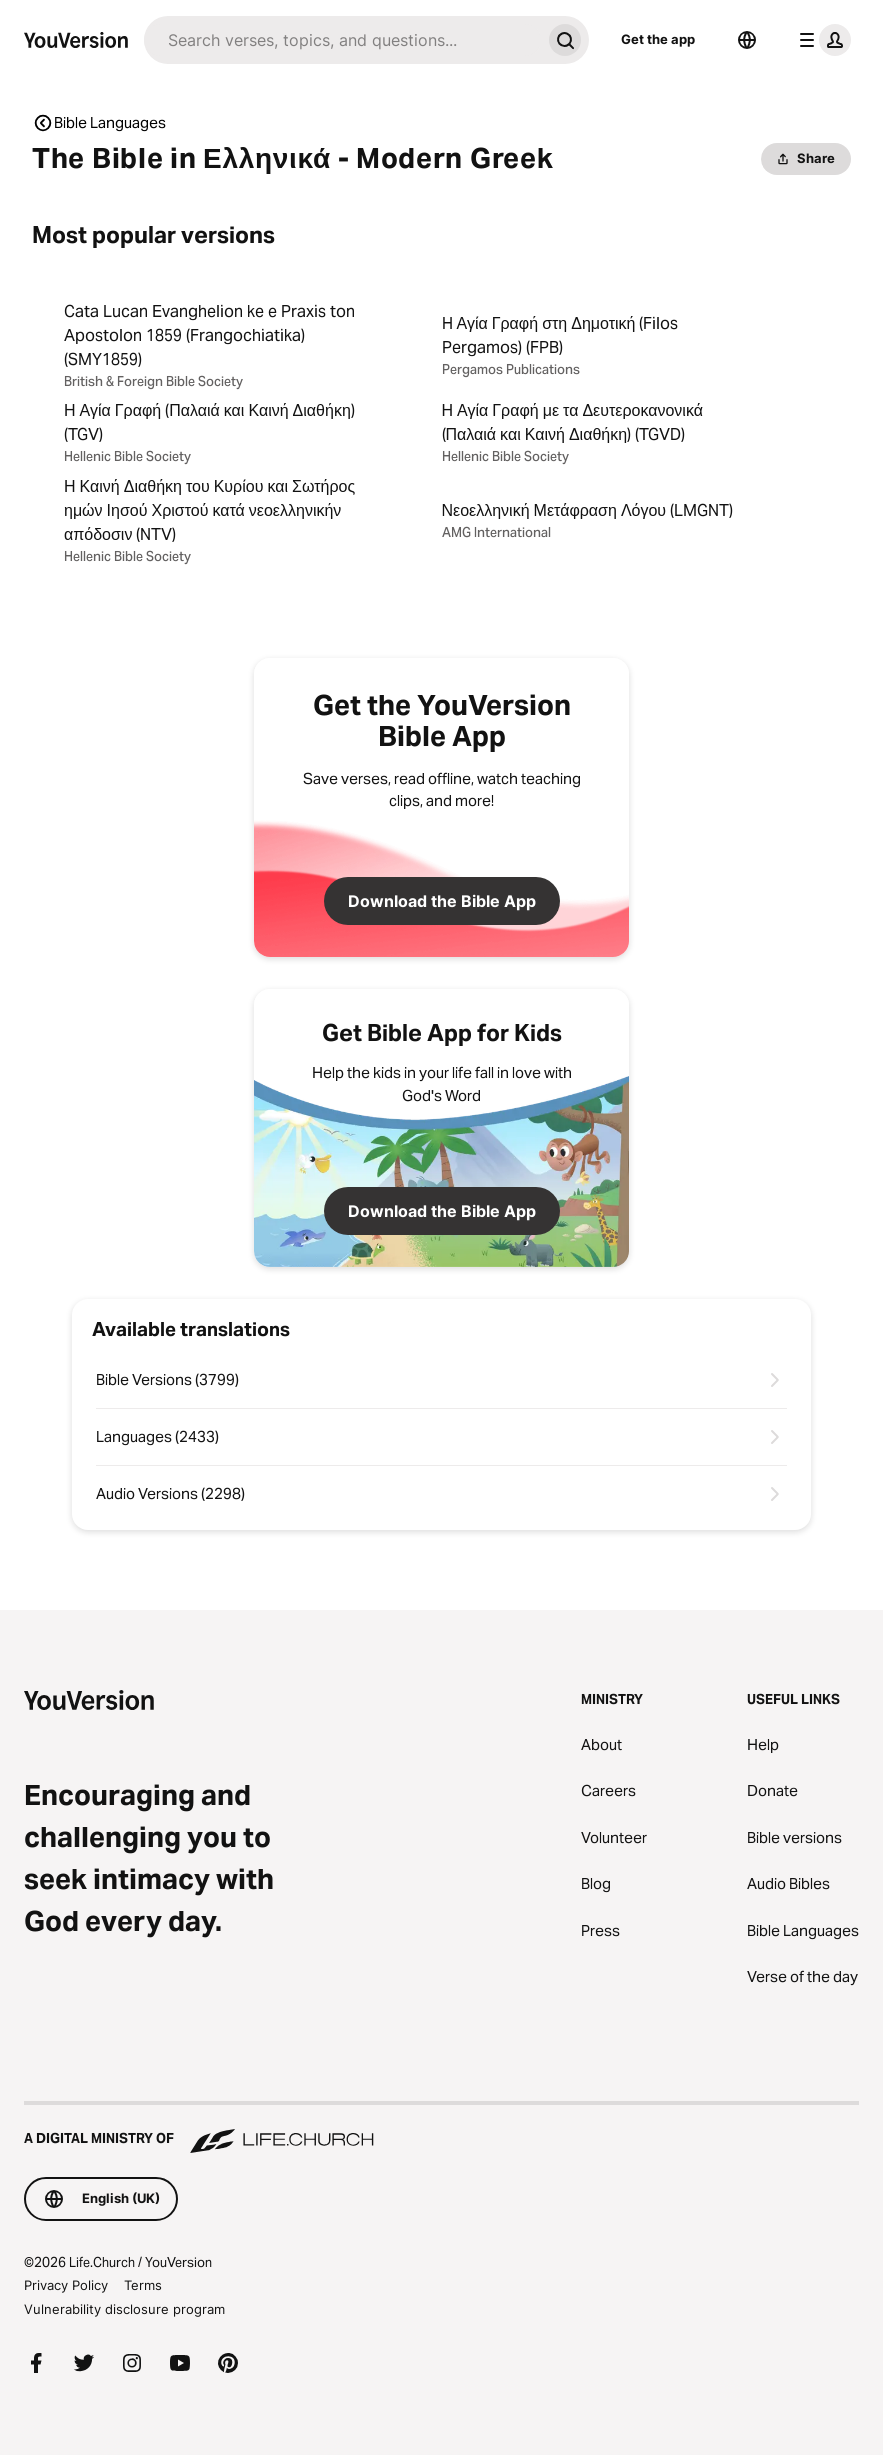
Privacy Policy (66, 2285)
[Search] (342, 40)
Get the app (658, 39)
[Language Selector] (747, 40)
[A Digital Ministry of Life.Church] (441, 2129)
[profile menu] (821, 40)
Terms (143, 2285)
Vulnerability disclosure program (124, 2309)
